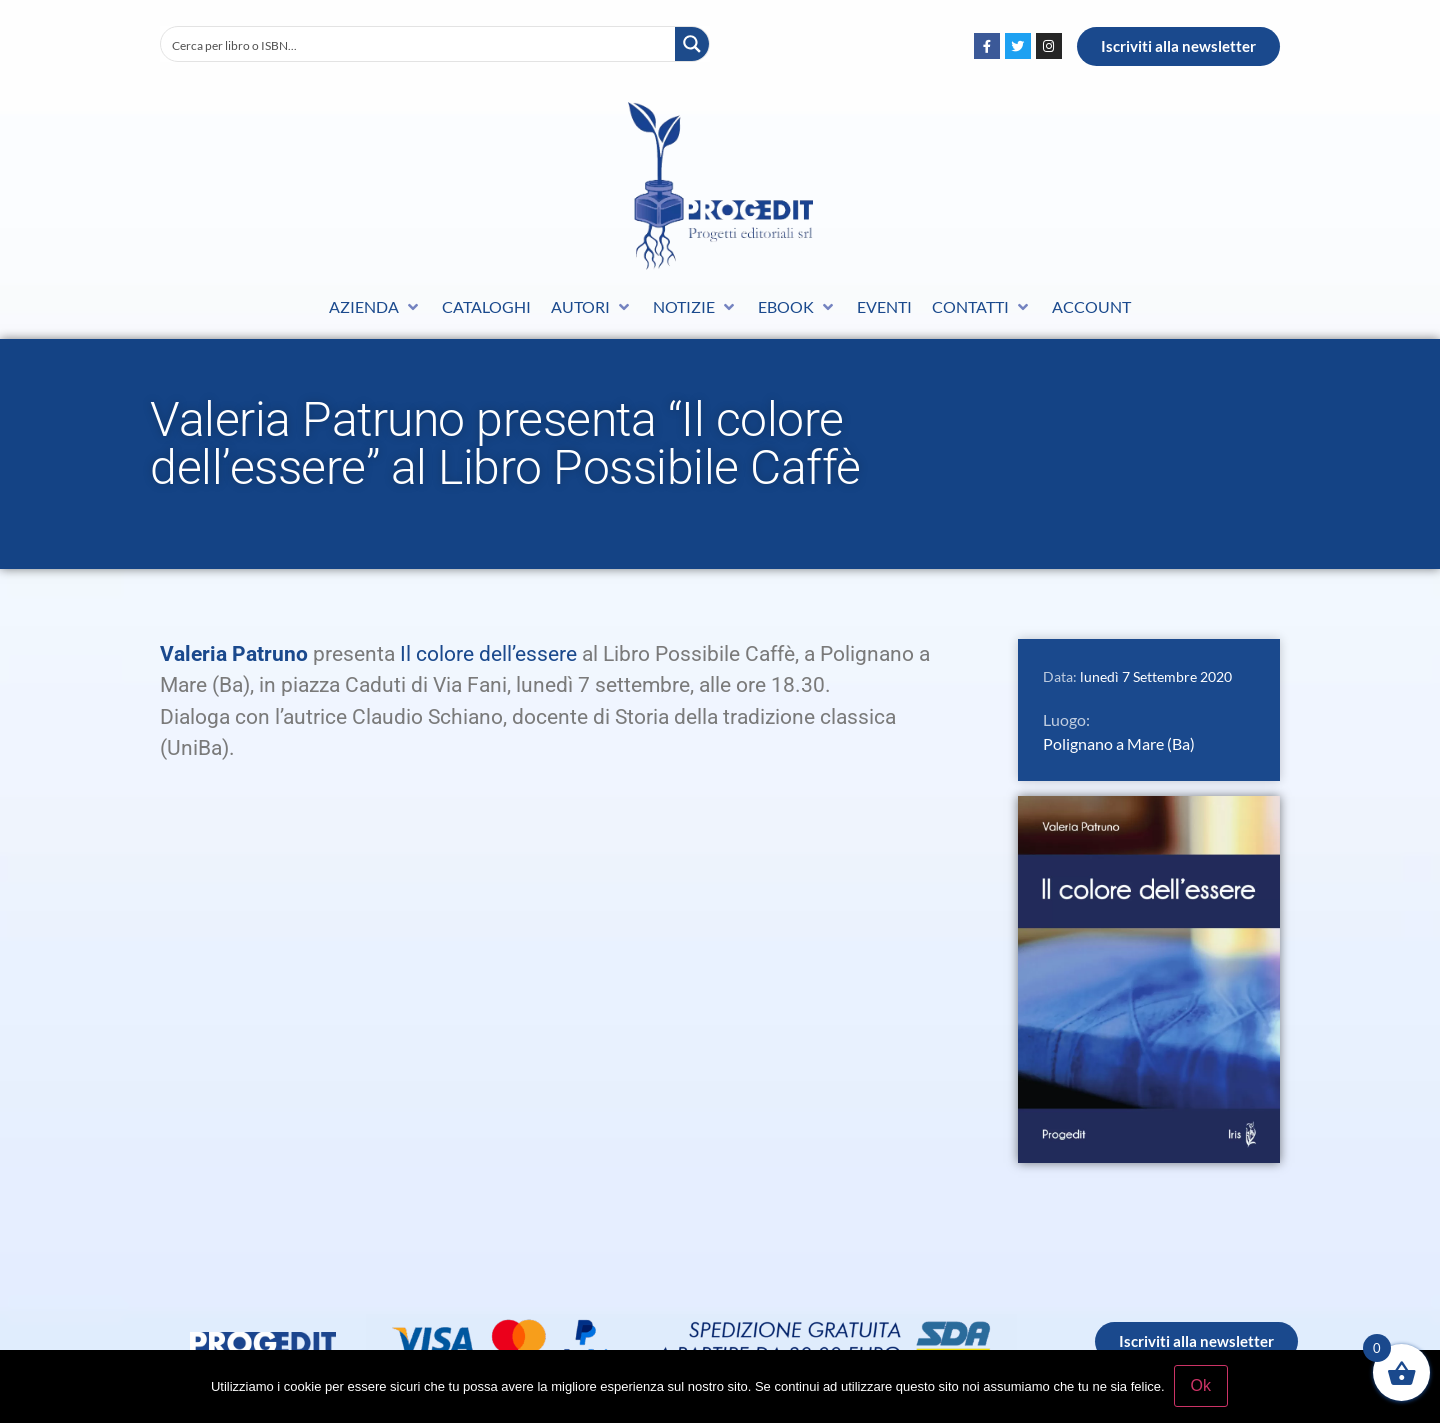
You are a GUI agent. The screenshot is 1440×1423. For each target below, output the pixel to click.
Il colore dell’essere (488, 654)
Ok (1202, 1386)
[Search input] (419, 44)
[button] (375, 307)
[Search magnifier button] (692, 44)
